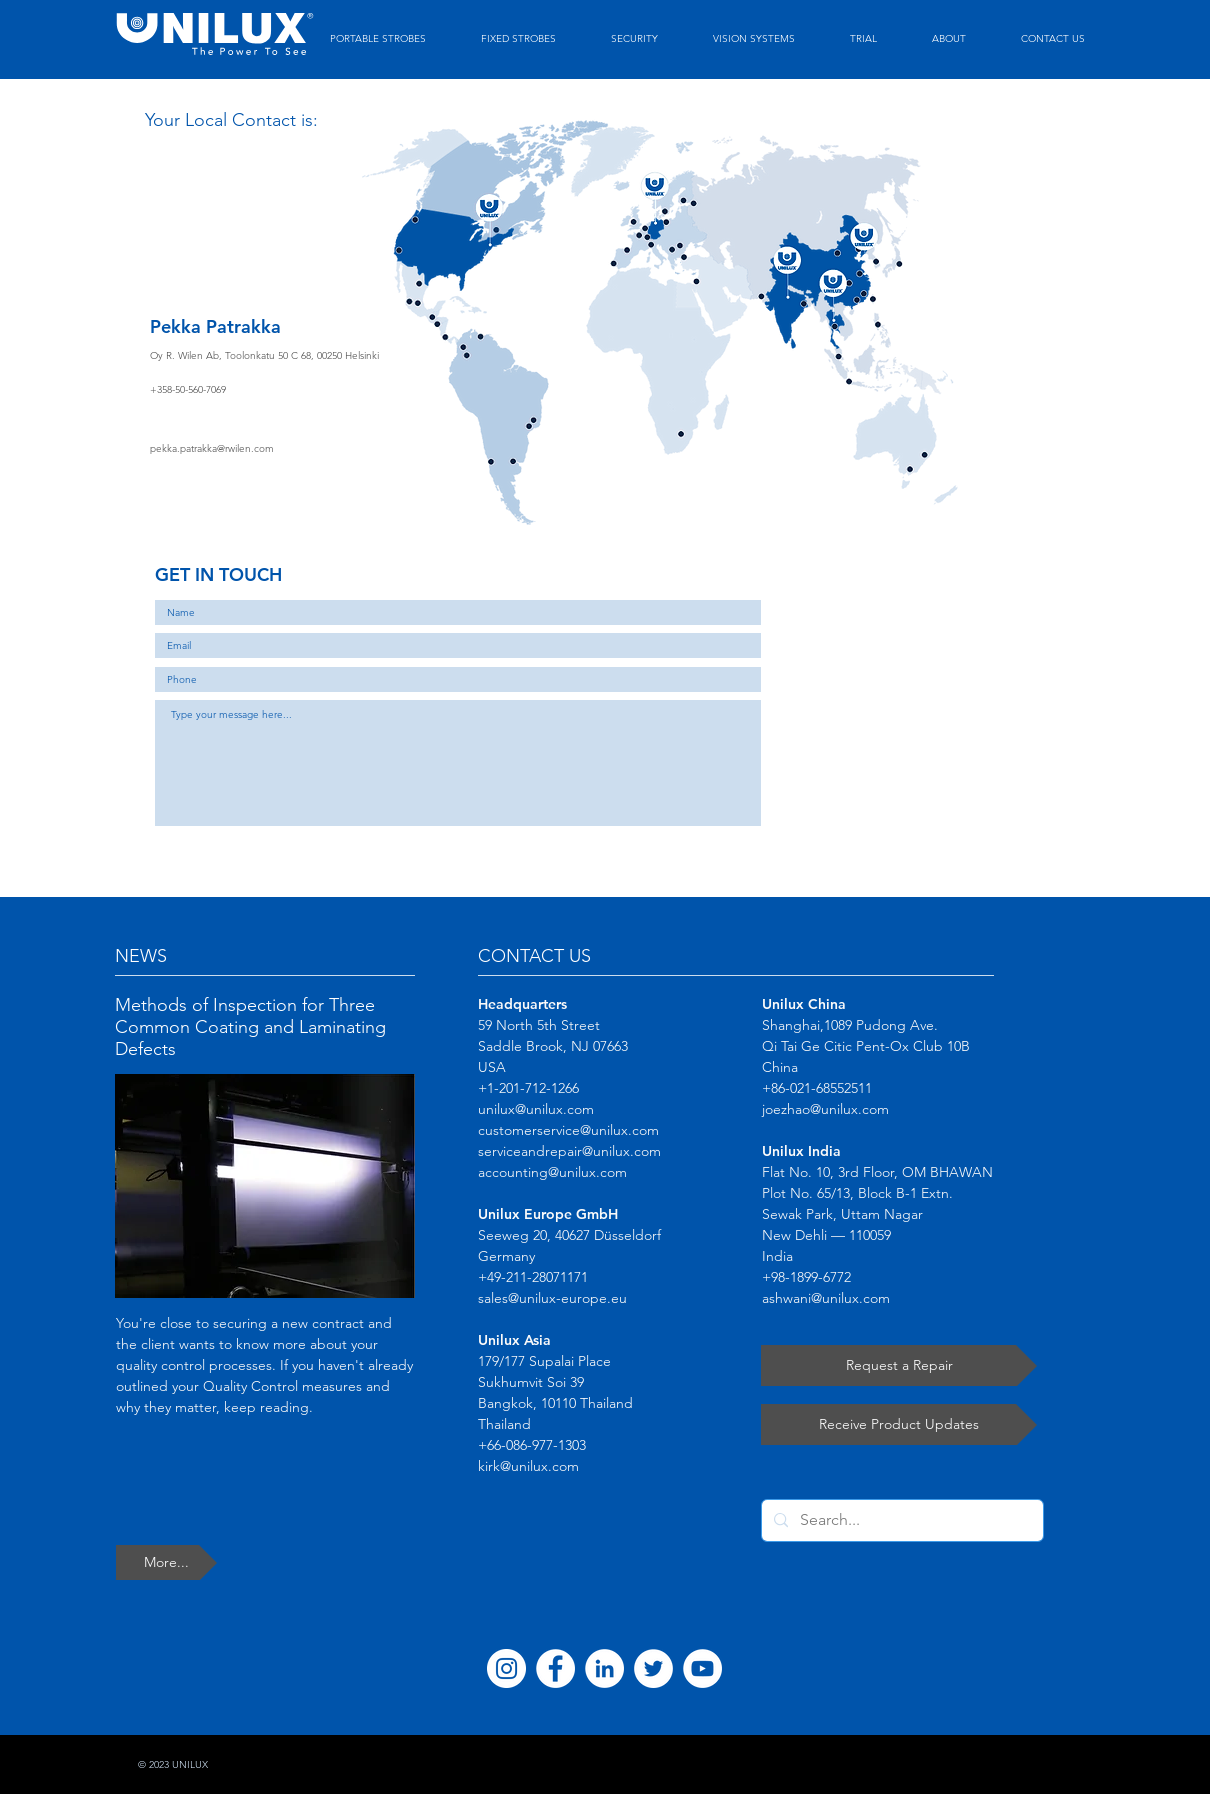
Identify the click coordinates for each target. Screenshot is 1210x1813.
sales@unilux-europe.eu (552, 1298)
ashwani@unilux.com (826, 1298)
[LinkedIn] (604, 1668)
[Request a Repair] (899, 1365)
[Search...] (900, 1520)
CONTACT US (534, 956)
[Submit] (724, 848)
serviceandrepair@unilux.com (569, 1151)
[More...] (166, 1562)
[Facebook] (555, 1668)
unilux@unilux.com (536, 1109)
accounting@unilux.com (552, 1172)
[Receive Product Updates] (899, 1424)
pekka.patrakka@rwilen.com (212, 448)
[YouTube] (702, 1668)
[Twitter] (653, 1668)
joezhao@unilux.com (825, 1109)
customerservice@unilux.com (568, 1130)
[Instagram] (506, 1668)
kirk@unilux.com (528, 1466)
